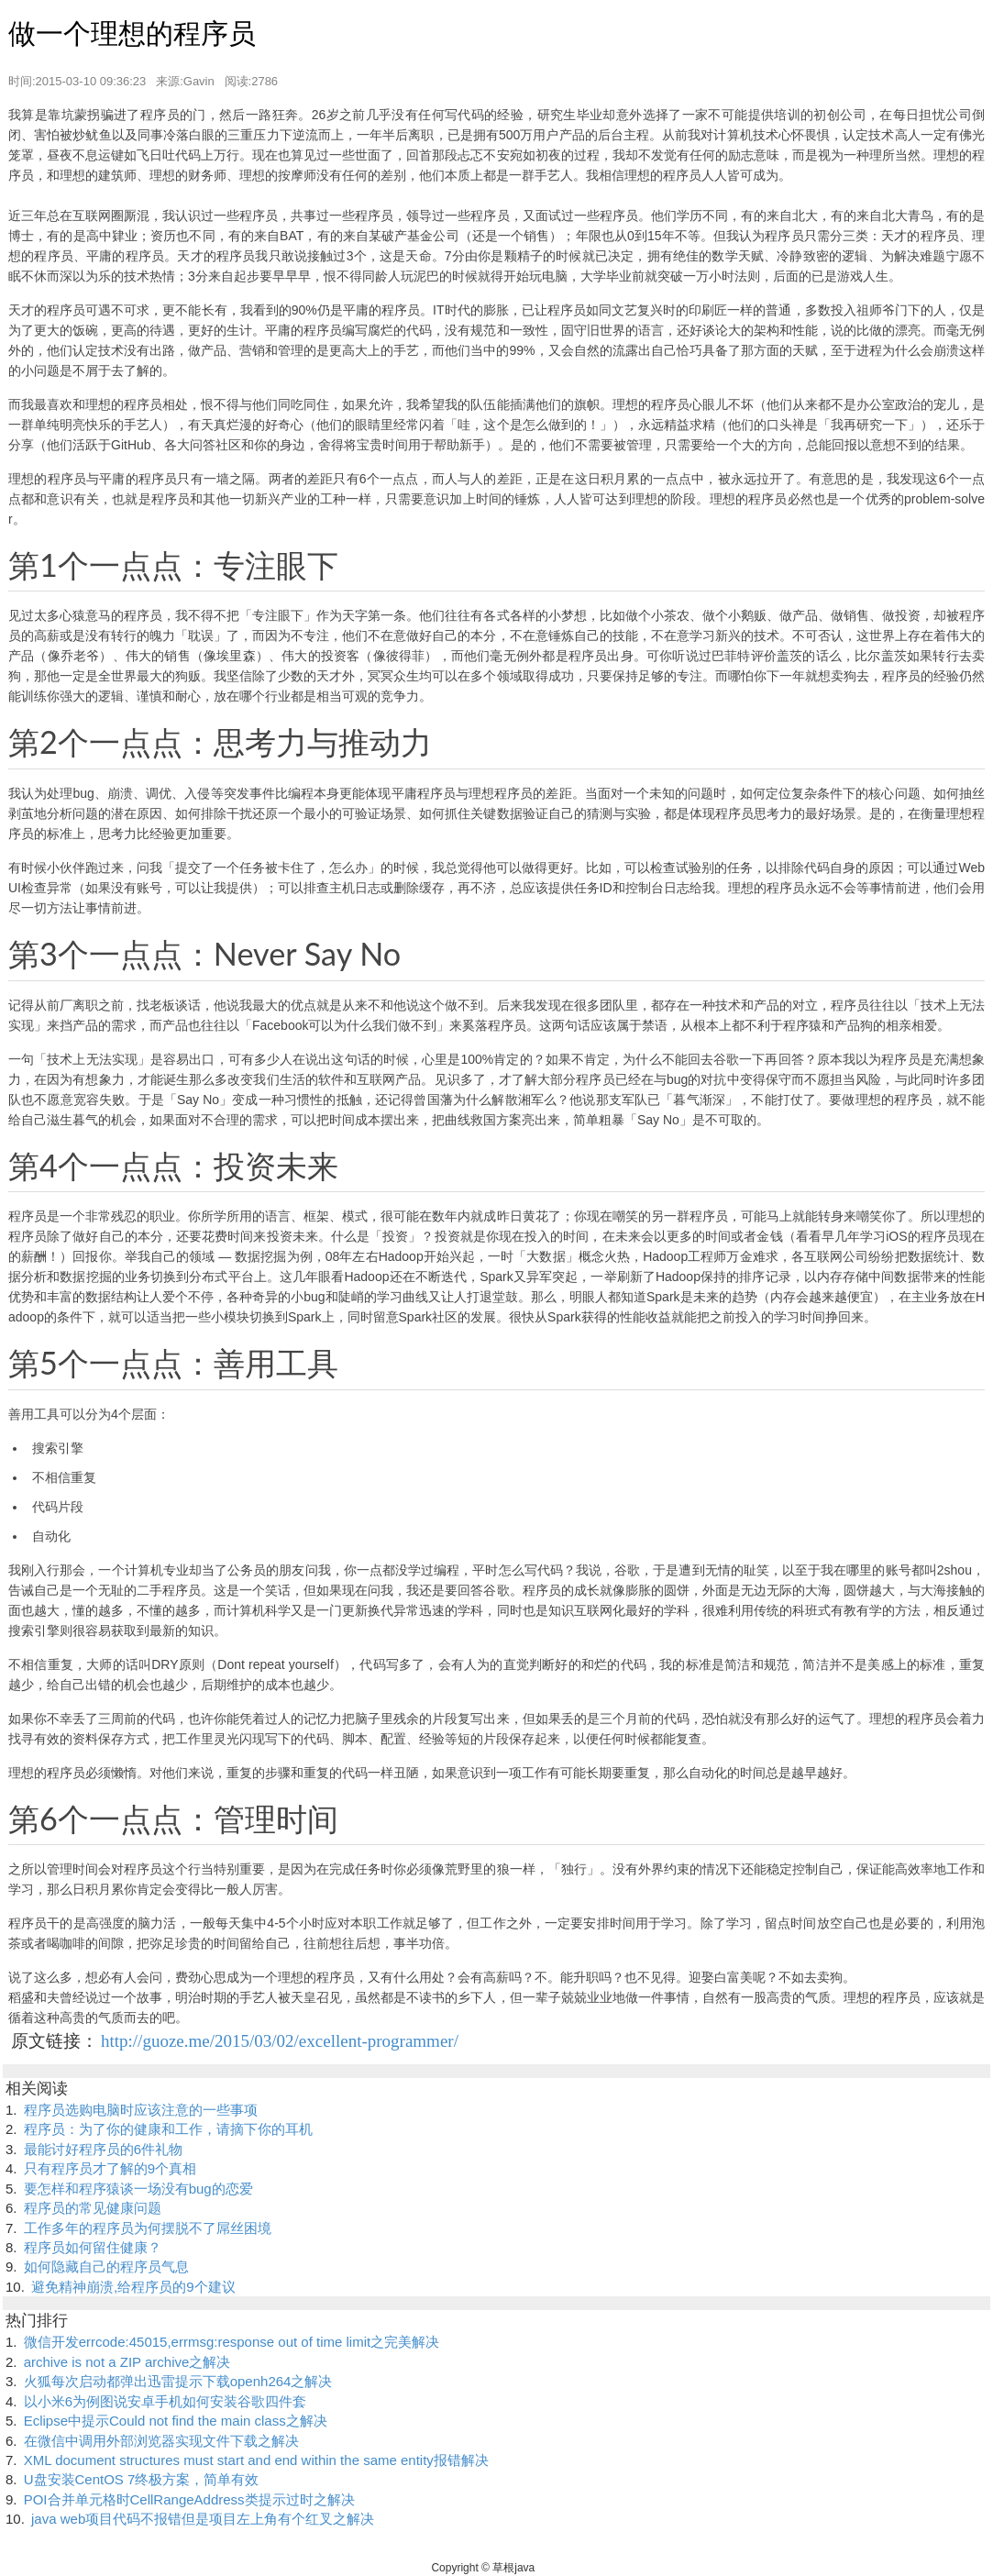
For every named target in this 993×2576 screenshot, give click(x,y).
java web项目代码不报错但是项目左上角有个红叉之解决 (202, 2518)
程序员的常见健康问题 (92, 2208)
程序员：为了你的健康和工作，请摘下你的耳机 (168, 2129)
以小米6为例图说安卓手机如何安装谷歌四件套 (165, 2401)
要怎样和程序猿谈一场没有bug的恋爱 (138, 2188)
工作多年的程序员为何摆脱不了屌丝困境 (147, 2228)
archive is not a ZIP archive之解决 (127, 2362)
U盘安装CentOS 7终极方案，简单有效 (141, 2479)
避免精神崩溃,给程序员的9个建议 (133, 2286)
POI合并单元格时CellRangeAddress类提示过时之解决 (189, 2499)
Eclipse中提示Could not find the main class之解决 (175, 2420)
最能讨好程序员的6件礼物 (103, 2149)
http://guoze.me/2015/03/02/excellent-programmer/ (279, 2041)
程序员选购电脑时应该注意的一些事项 (141, 2109)
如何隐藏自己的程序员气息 (106, 2266)
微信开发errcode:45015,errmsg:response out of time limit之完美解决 (231, 2341)
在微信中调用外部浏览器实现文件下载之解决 (161, 2441)
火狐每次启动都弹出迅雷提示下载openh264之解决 (178, 2381)
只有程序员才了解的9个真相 (110, 2168)
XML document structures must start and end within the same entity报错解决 (256, 2460)
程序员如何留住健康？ (92, 2247)
